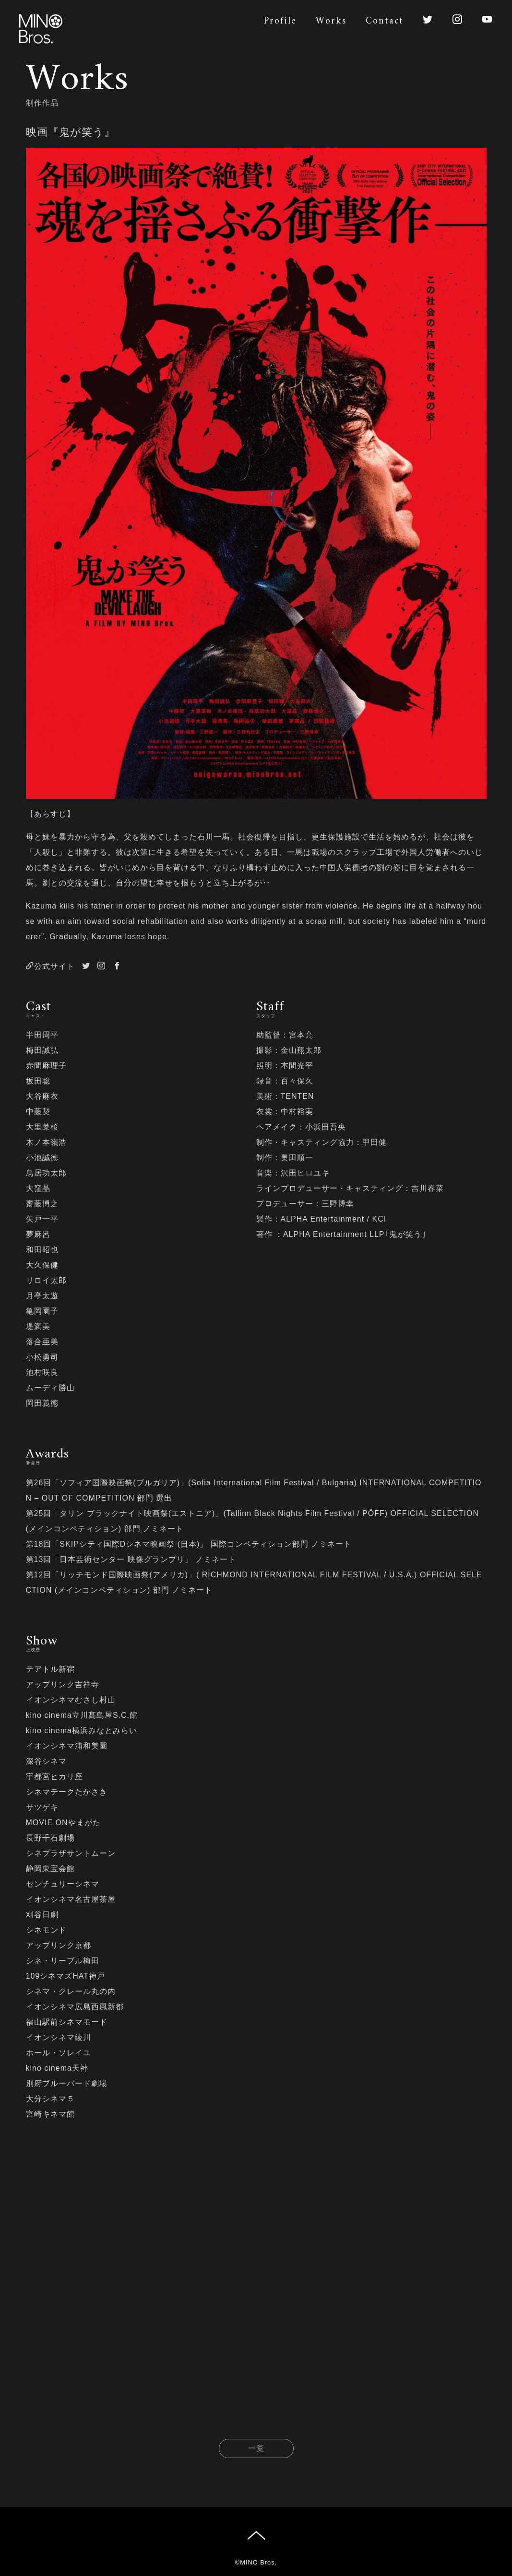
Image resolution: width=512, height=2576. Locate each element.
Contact (385, 21)
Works (331, 21)
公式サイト (50, 966)
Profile (280, 21)
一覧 (256, 2452)
